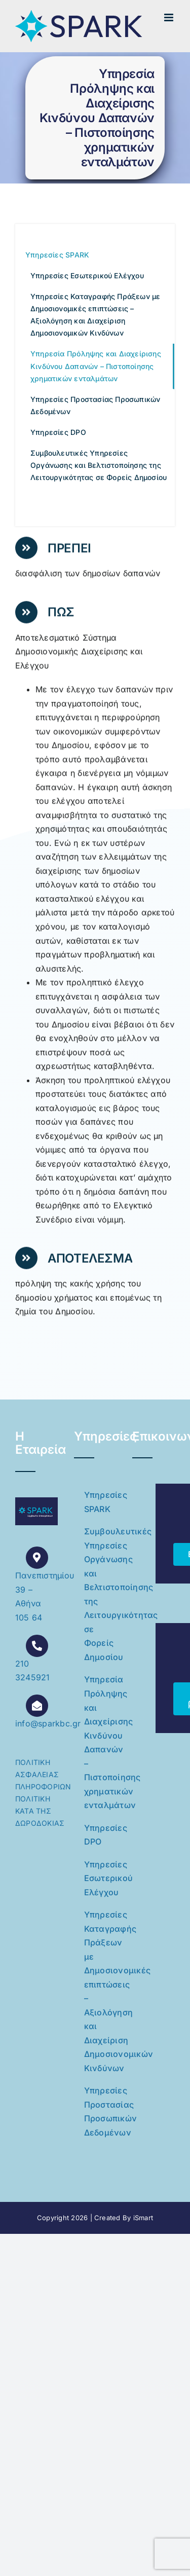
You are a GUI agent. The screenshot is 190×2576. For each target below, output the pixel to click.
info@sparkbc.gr (48, 1723)
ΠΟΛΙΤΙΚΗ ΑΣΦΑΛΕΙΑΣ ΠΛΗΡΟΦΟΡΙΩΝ (43, 1774)
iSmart (143, 2218)
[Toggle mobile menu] (169, 17)
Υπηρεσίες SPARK (100, 1502)
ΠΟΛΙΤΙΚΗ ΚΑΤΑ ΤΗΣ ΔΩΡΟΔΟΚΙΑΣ (39, 1810)
